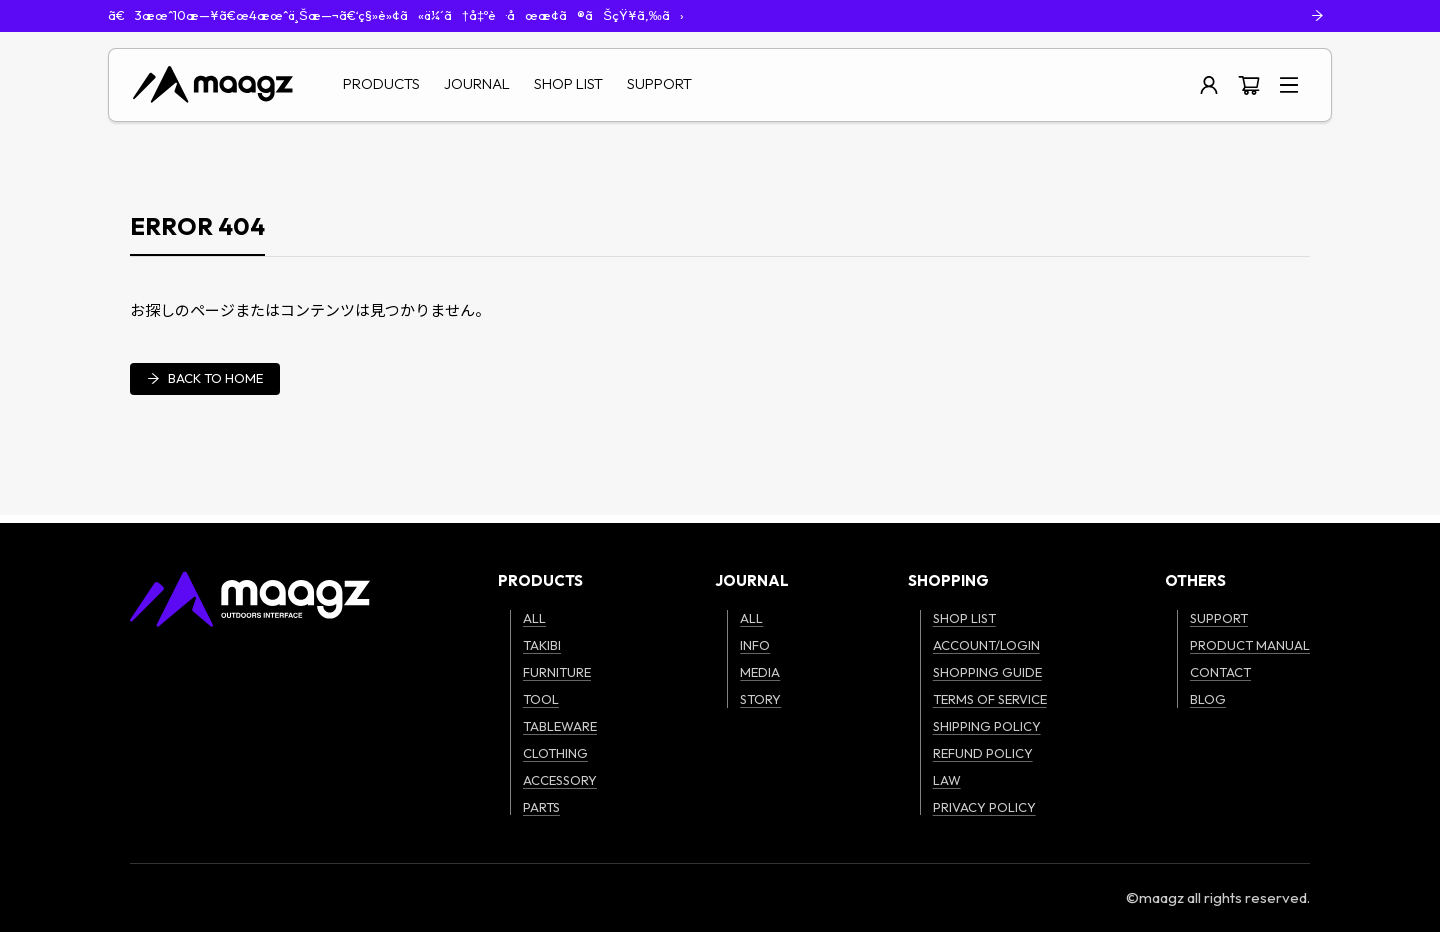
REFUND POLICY (983, 753)
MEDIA (760, 672)
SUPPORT (659, 83)
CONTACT (1220, 672)
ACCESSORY (560, 780)
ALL (534, 618)
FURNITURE (557, 672)
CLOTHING (555, 753)
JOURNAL (477, 83)
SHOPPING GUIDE (987, 672)
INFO (755, 645)
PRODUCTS (381, 83)
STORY (760, 699)
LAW (947, 780)
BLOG (1208, 699)
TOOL (541, 699)
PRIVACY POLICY (984, 807)
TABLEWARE (560, 726)
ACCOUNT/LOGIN (986, 645)
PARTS (541, 807)
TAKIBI (542, 645)
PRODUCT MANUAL (1250, 645)
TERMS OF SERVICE (990, 699)
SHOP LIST (568, 83)
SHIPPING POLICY (987, 726)
